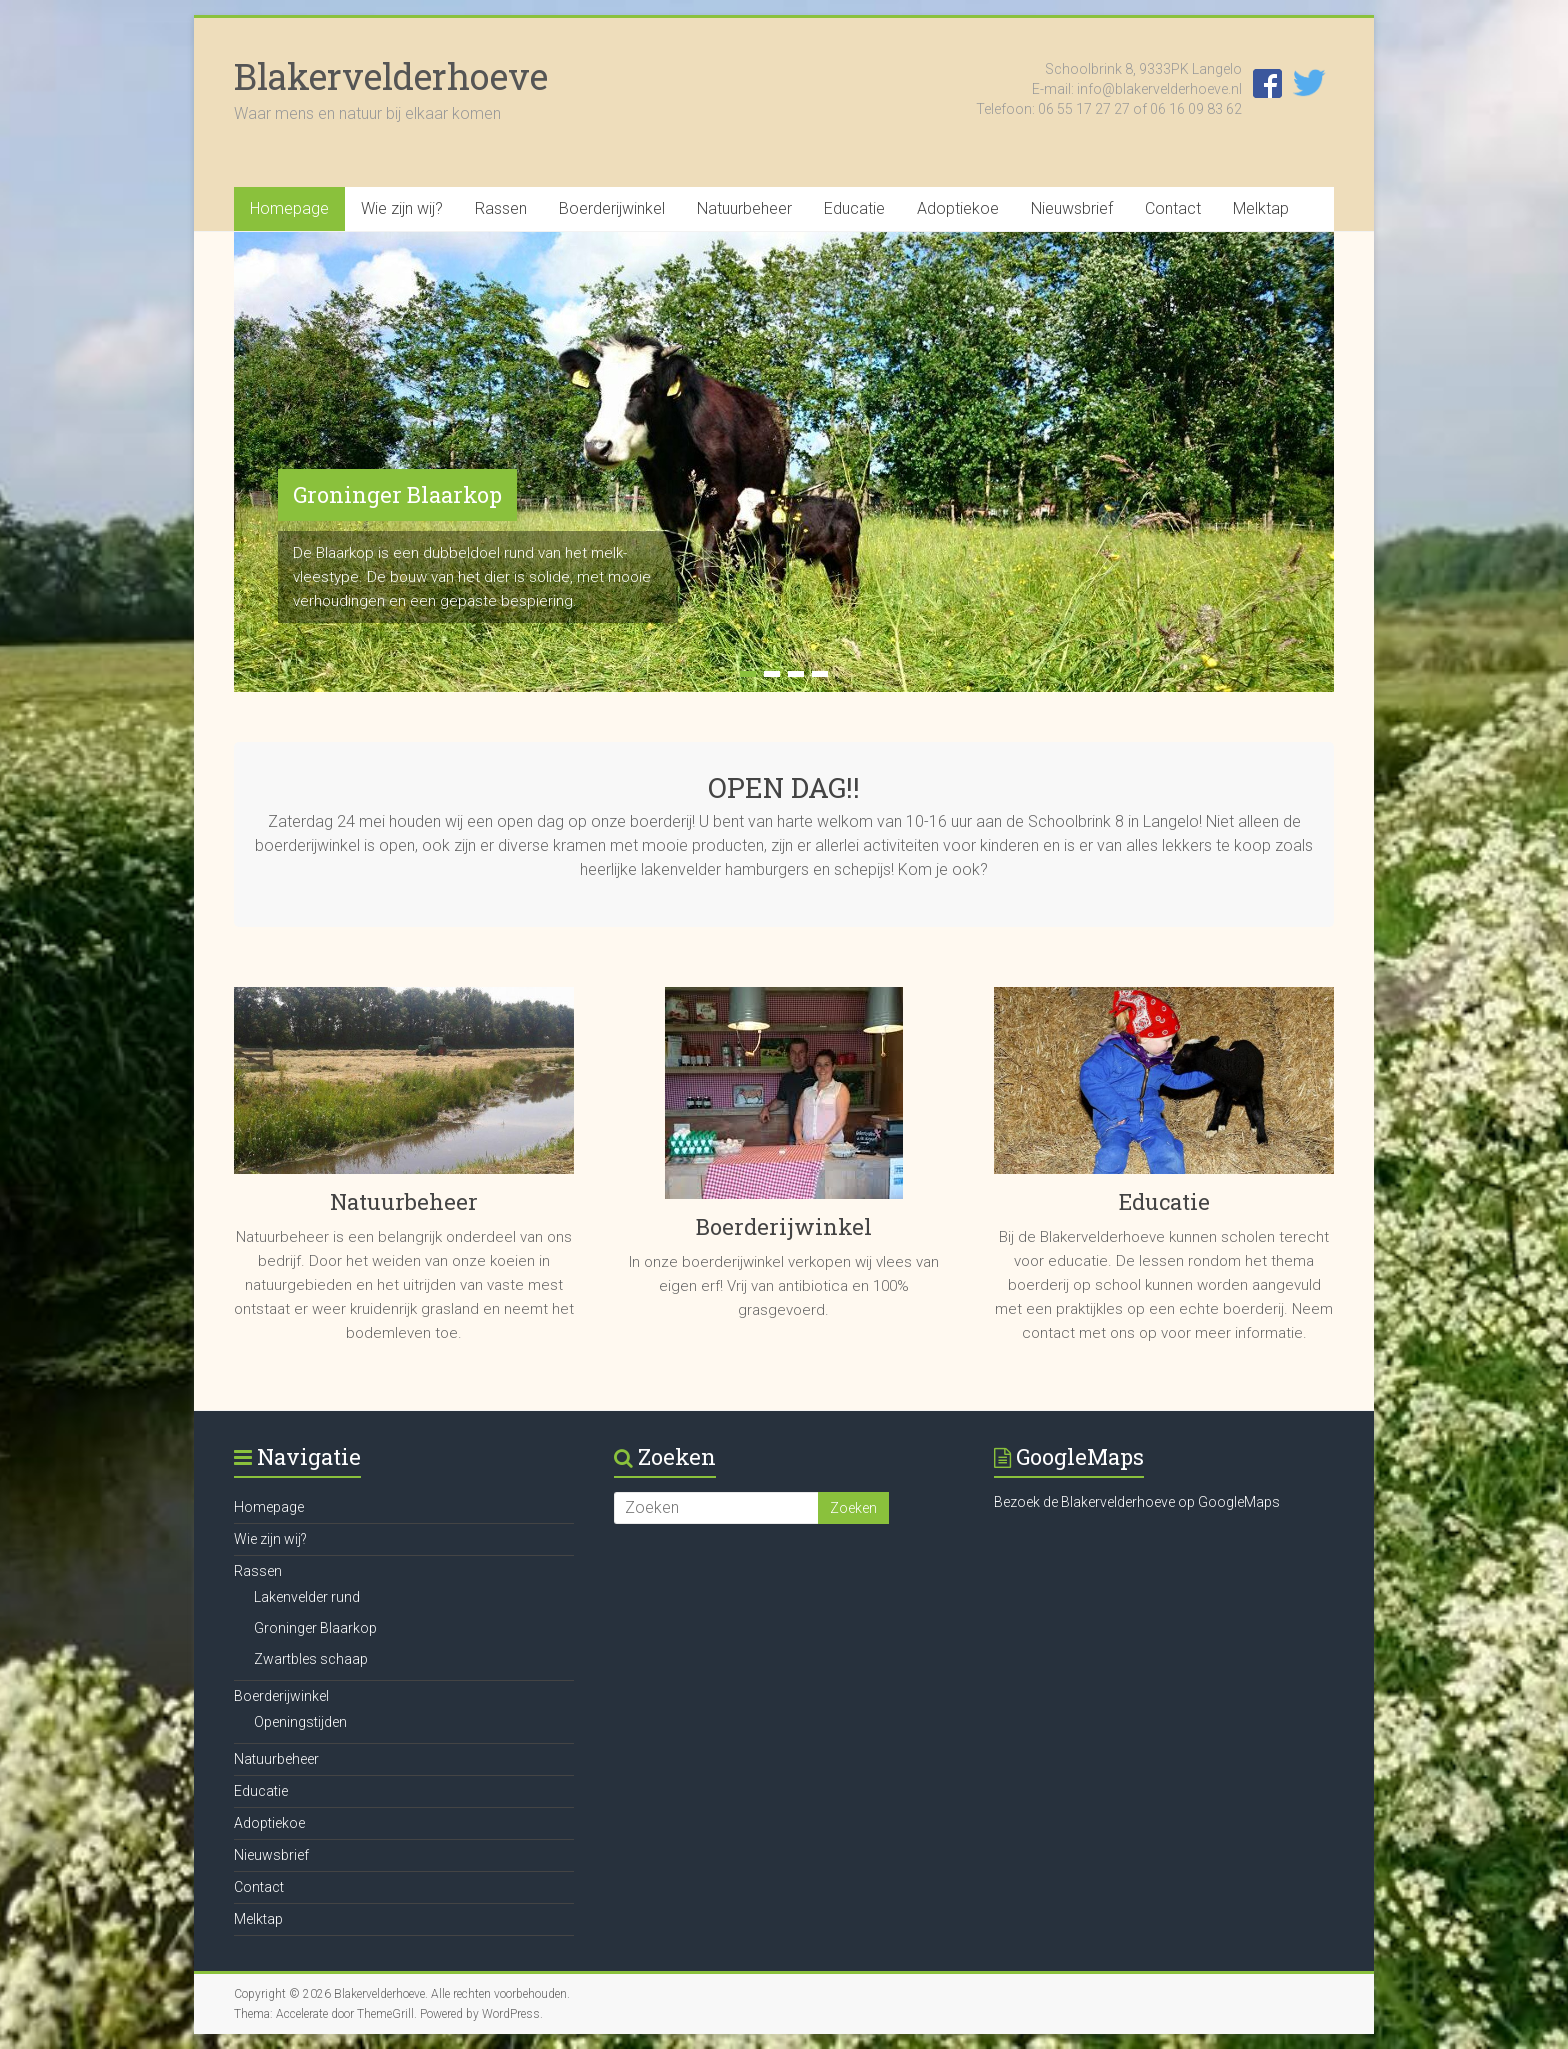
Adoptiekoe (958, 208)
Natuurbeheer (744, 208)
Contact (1173, 208)
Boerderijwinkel (612, 208)
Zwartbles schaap (311, 1659)
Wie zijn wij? (402, 208)
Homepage (289, 208)
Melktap (1261, 208)
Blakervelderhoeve (391, 76)
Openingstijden (300, 1722)
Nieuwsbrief (1072, 208)
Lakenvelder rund (307, 1597)
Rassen (501, 208)
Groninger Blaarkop (397, 494)
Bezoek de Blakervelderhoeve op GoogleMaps (1137, 1502)
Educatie (854, 208)
